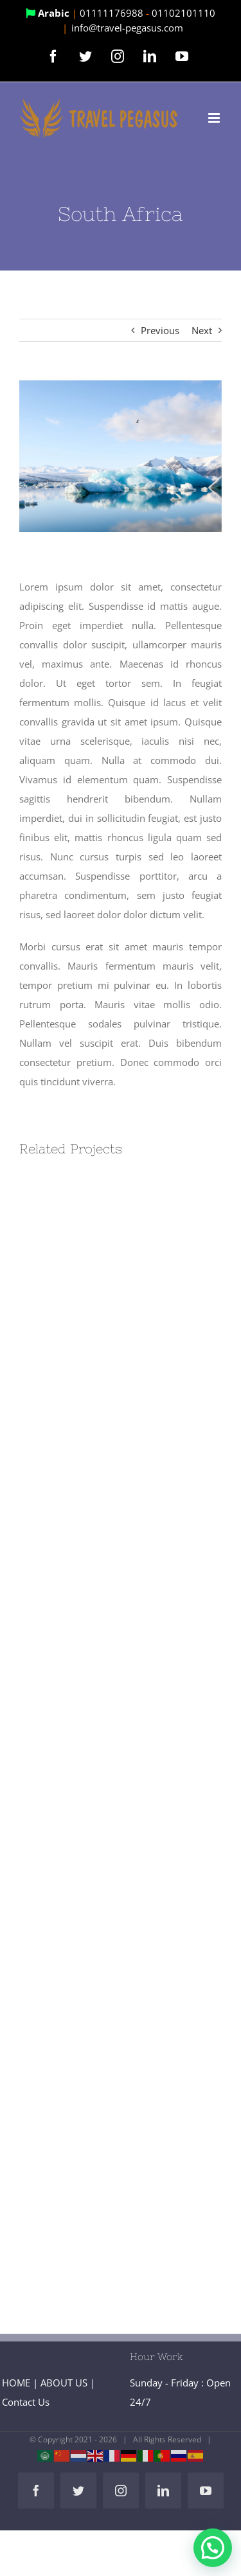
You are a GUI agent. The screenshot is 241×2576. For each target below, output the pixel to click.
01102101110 (183, 12)
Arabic (49, 12)
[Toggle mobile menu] (215, 118)
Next (202, 330)
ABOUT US (63, 2382)
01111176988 (113, 12)
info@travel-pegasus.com (127, 27)
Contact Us (25, 2401)
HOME (16, 2382)
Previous (160, 330)
